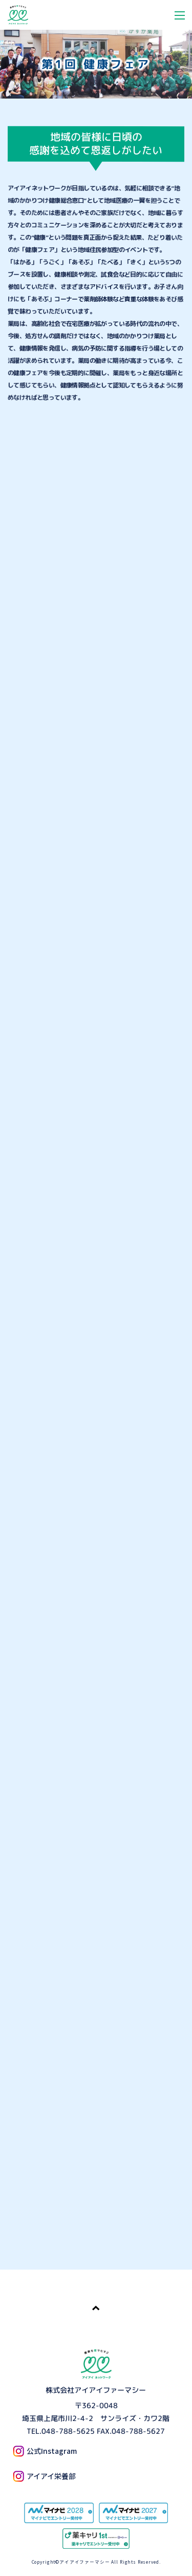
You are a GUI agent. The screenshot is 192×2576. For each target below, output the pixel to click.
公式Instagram (45, 2451)
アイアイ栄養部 (44, 2476)
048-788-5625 (68, 2430)
